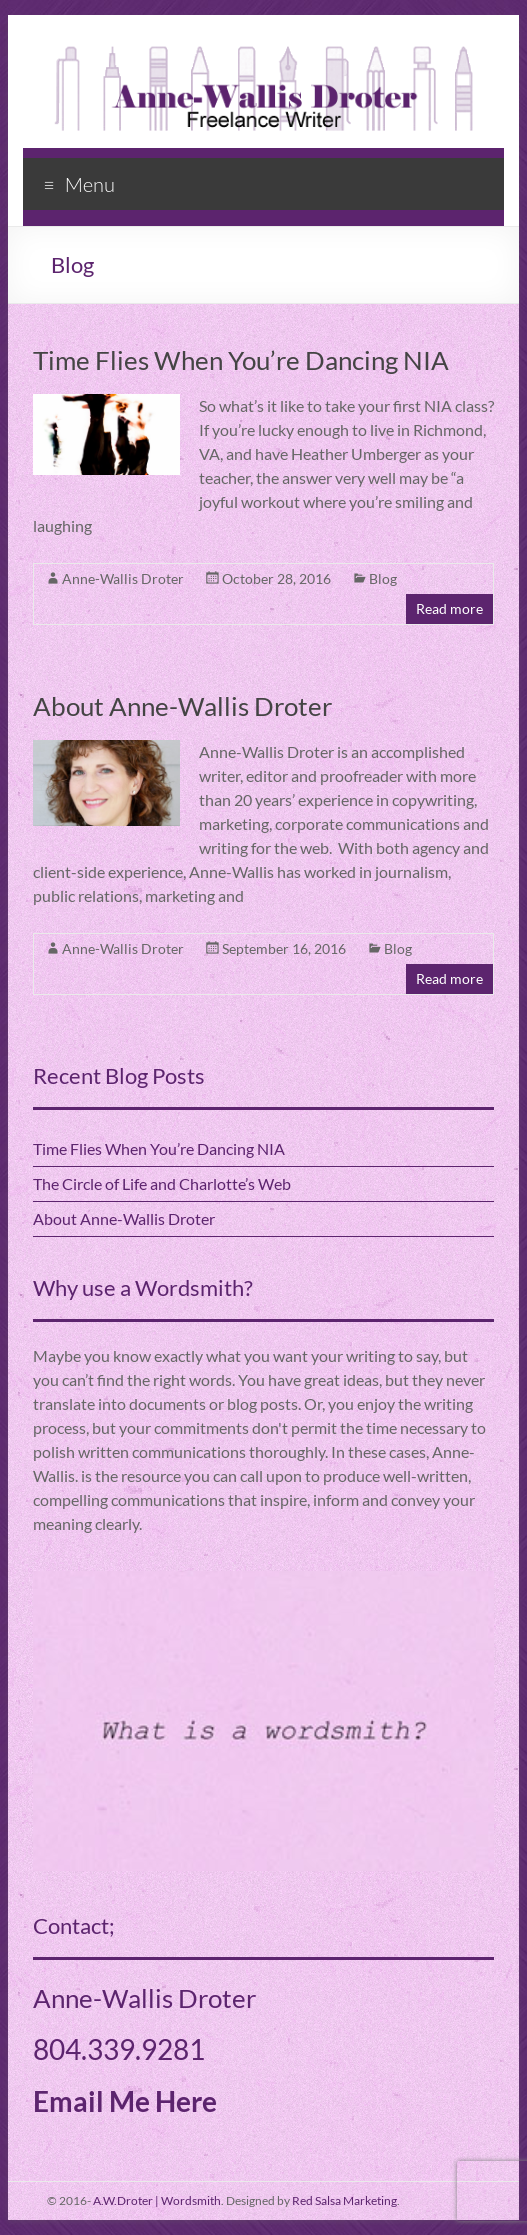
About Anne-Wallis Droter (182, 706)
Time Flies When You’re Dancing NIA (241, 360)
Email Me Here (125, 2101)
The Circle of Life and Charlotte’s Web (162, 1183)
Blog (383, 578)
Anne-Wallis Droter (123, 578)
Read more (449, 608)
